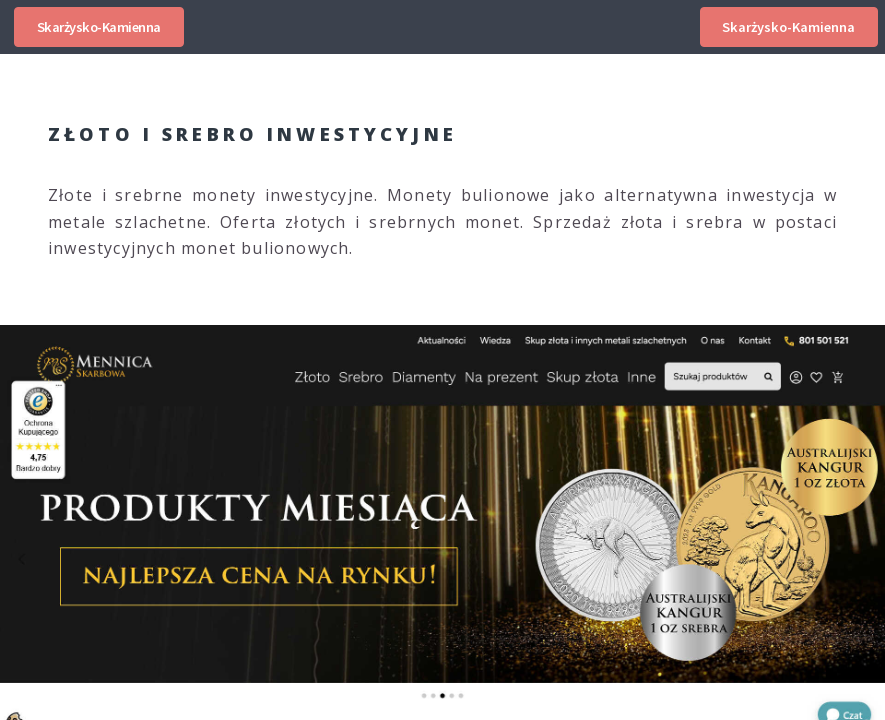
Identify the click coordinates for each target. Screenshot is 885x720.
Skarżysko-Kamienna (99, 27)
